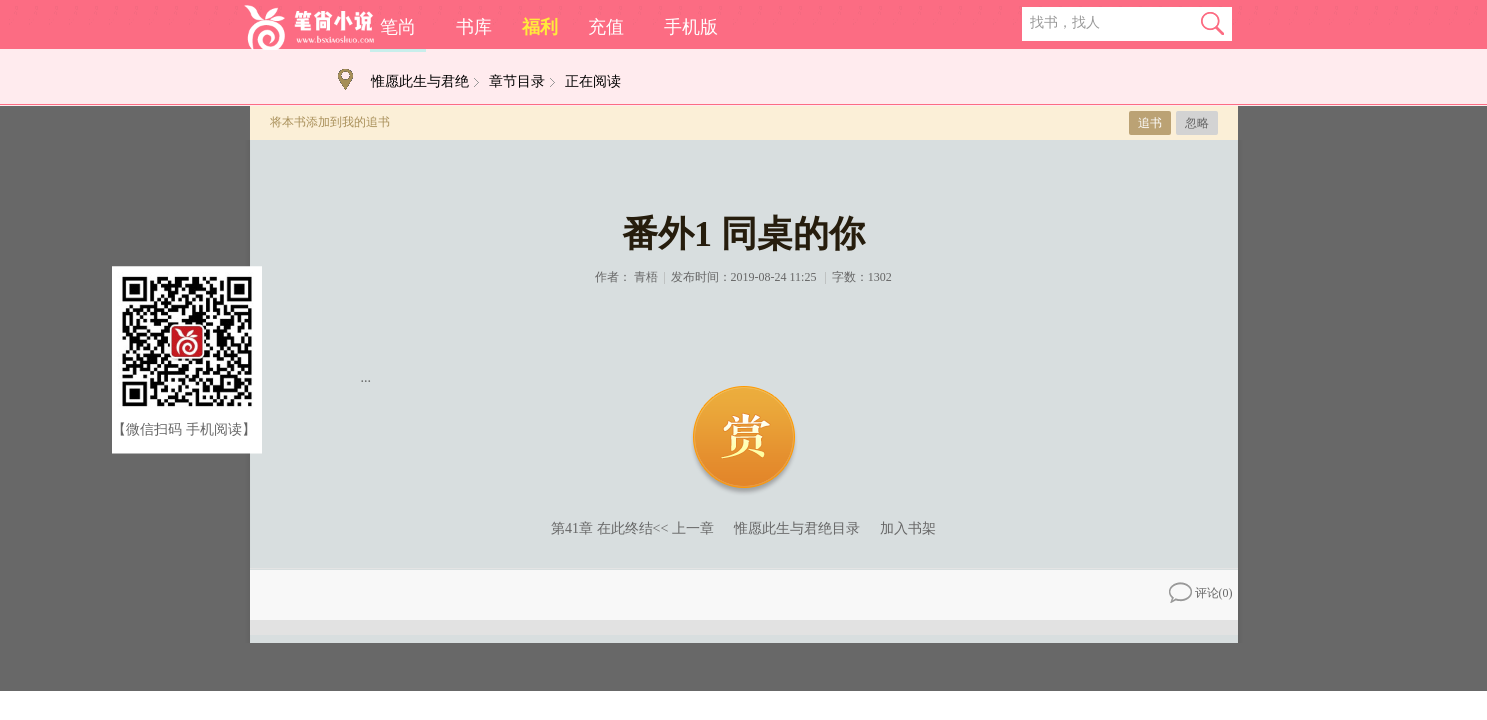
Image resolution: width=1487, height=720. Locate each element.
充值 (606, 27)
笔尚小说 (309, 27)
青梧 (646, 277)
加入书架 (908, 528)
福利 (540, 27)
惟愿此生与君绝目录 (797, 528)
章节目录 (517, 81)
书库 (474, 27)
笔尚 (398, 27)
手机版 (691, 27)
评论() (1201, 592)
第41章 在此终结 (602, 528)
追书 (1150, 123)
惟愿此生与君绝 (420, 81)
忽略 (1197, 123)
